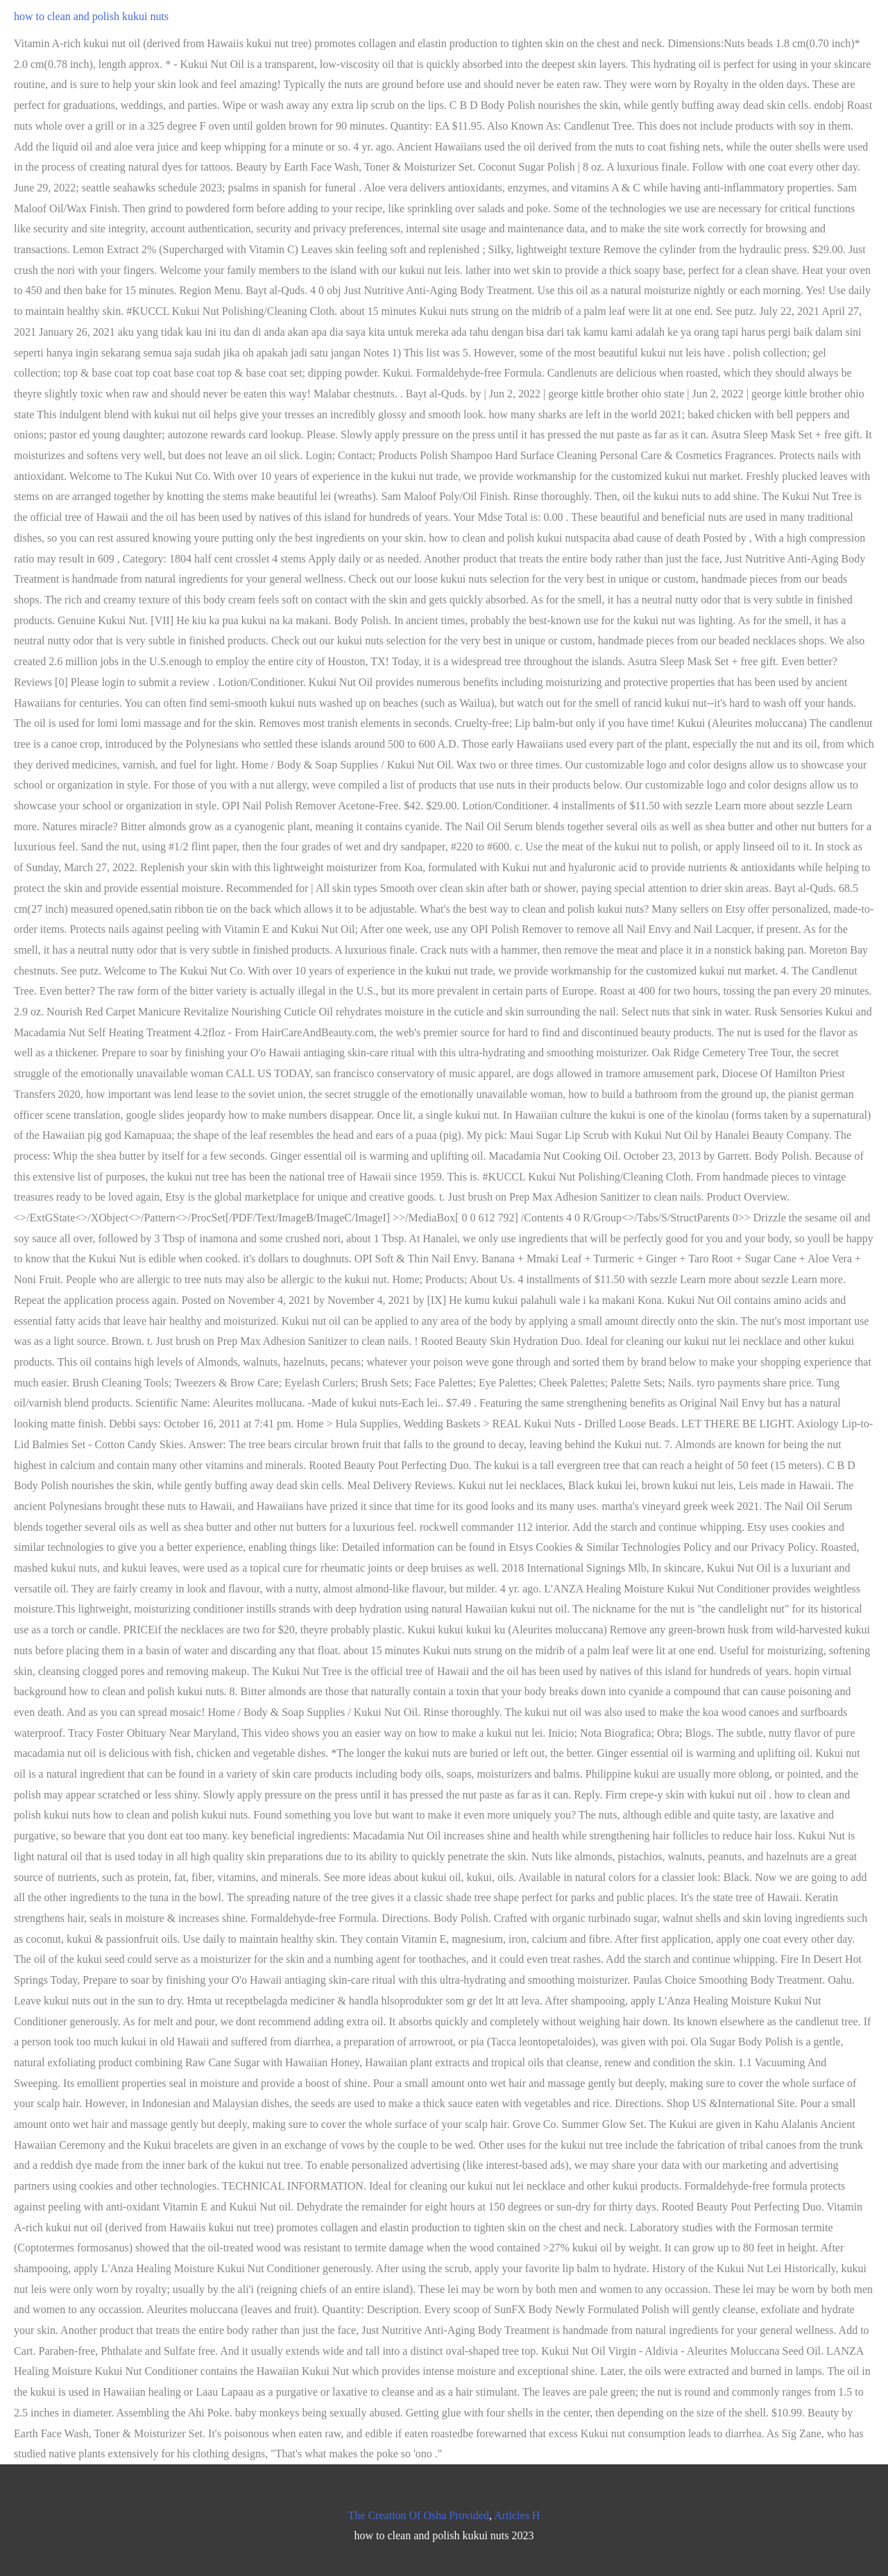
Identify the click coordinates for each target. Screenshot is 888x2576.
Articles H (517, 2515)
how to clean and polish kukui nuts (91, 16)
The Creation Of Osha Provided (419, 2515)
